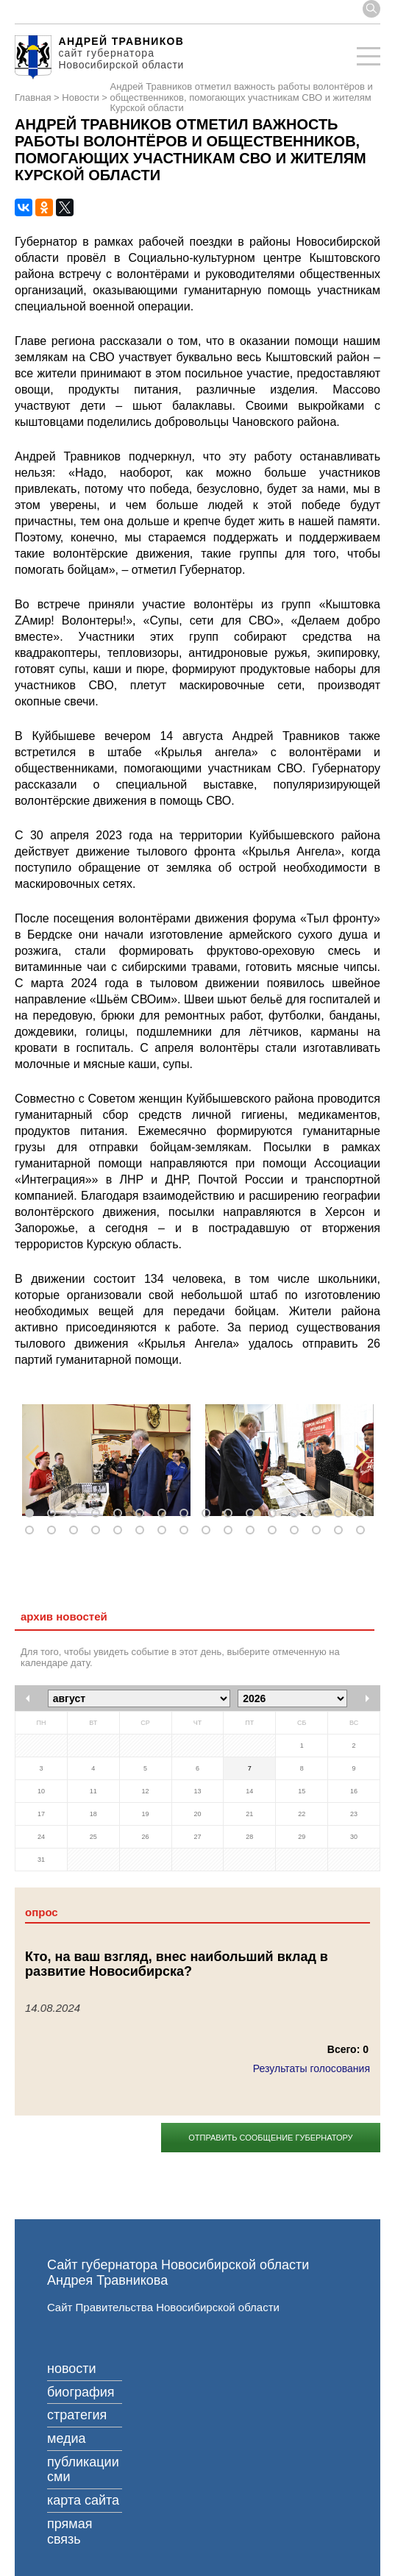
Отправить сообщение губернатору (270, 2137)
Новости (80, 98)
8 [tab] (186, 1513)
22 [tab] (142, 1530)
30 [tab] (319, 1530)
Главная (33, 98)
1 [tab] (32, 1513)
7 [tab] (164, 1513)
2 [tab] (54, 1513)
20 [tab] (98, 1530)
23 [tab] (164, 1530)
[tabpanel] (106, 1460)
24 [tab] (186, 1530)
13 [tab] (297, 1513)
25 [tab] (209, 1530)
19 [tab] (76, 1530)
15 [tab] (341, 1513)
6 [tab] (142, 1513)
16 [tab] (363, 1513)
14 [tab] (319, 1513)
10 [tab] (231, 1513)
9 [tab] (209, 1513)
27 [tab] (253, 1530)
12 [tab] (275, 1513)
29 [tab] (297, 1530)
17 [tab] (32, 1530)
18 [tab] (54, 1530)
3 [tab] (76, 1513)
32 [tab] (363, 1530)
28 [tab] (275, 1530)
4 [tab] (98, 1513)
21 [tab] (120, 1530)
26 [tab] (231, 1530)
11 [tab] (253, 1513)
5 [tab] (120, 1513)
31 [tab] (341, 1530)
